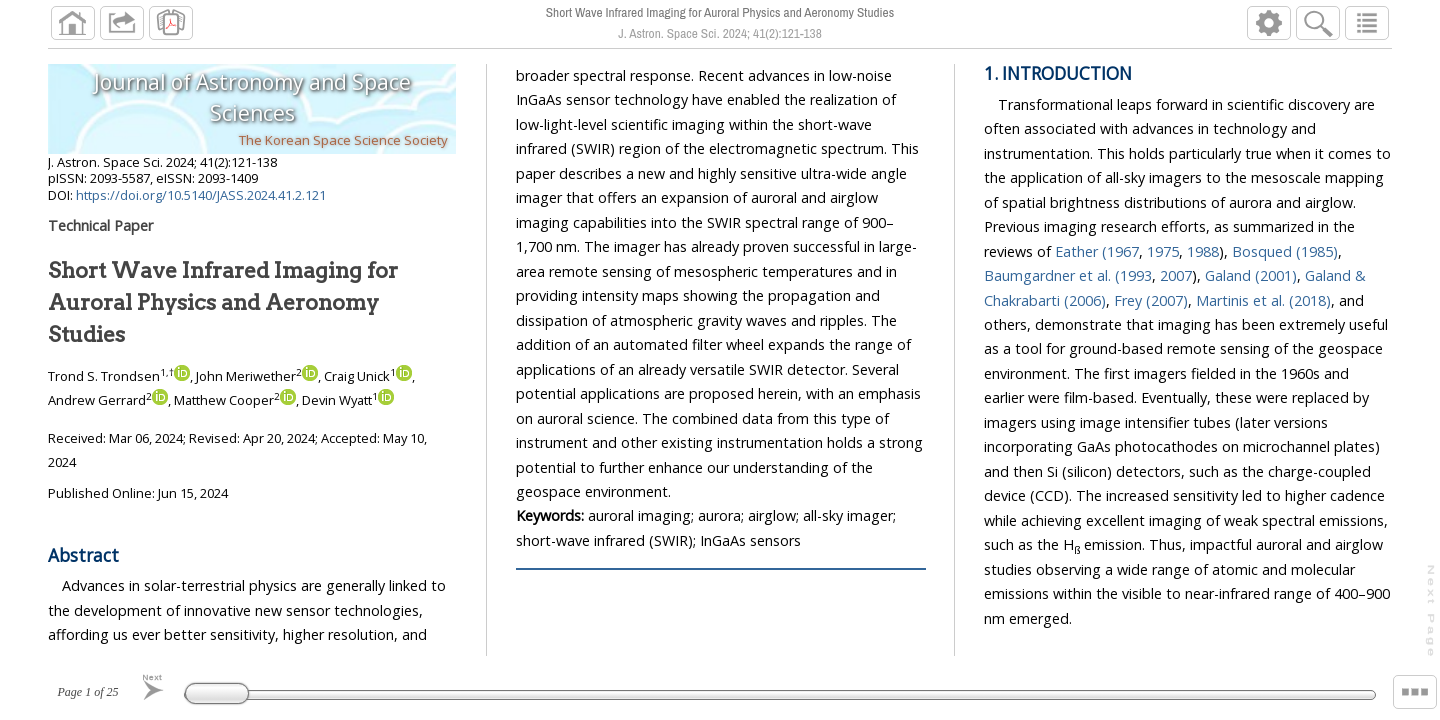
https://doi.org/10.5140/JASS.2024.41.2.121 (201, 195)
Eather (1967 (1097, 251)
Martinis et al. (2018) (1263, 300)
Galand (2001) (1251, 275)
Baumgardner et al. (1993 (1068, 275)
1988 (1203, 251)
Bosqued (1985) (1285, 251)
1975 (1163, 251)
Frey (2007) (1151, 300)
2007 (1176, 275)
